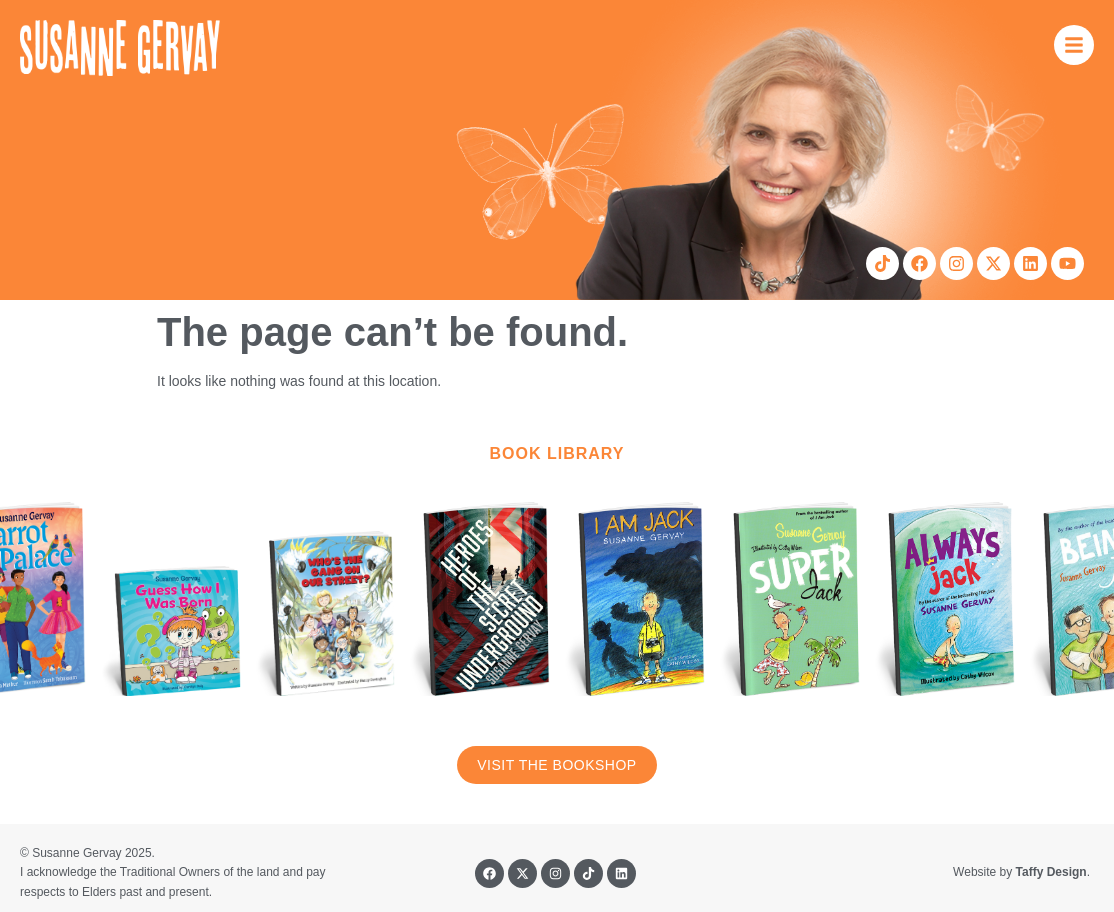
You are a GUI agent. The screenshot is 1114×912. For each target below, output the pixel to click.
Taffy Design (1051, 872)
